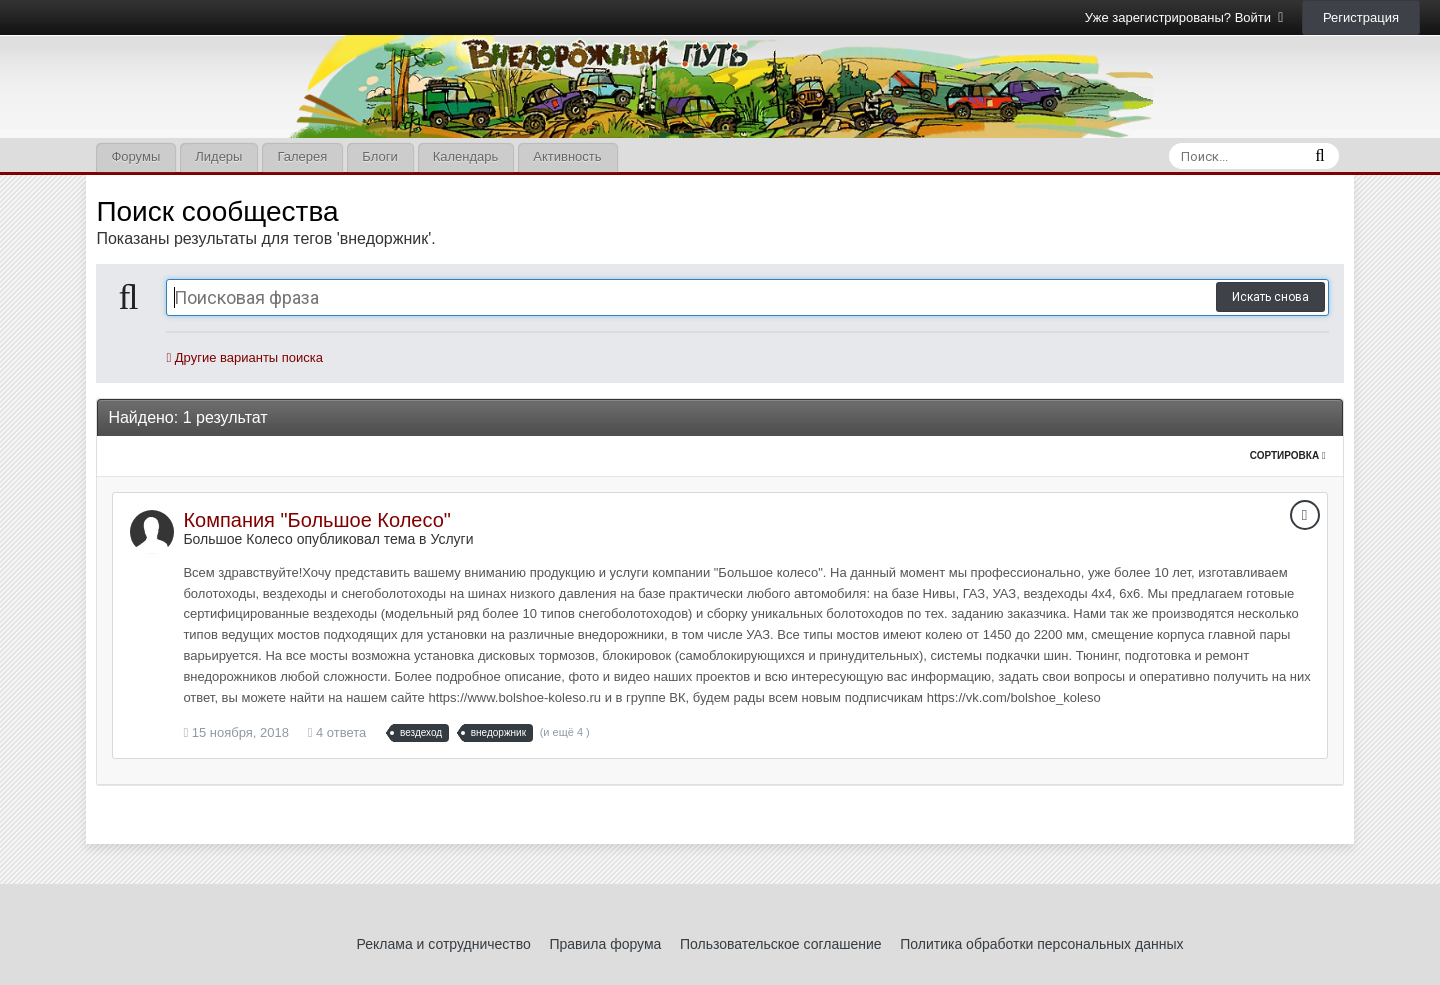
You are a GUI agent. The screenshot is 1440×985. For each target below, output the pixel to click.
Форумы (135, 156)
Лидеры (218, 156)
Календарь (466, 156)
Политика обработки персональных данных (1041, 944)
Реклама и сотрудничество (444, 944)
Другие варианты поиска (244, 357)
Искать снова (1270, 297)
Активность (567, 156)
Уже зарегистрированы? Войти (1184, 17)
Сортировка (1288, 455)
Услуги (451, 539)
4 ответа (337, 732)
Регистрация (1361, 17)
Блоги (379, 156)
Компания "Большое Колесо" (317, 520)
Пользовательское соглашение (781, 944)
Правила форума (605, 944)
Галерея (302, 156)
